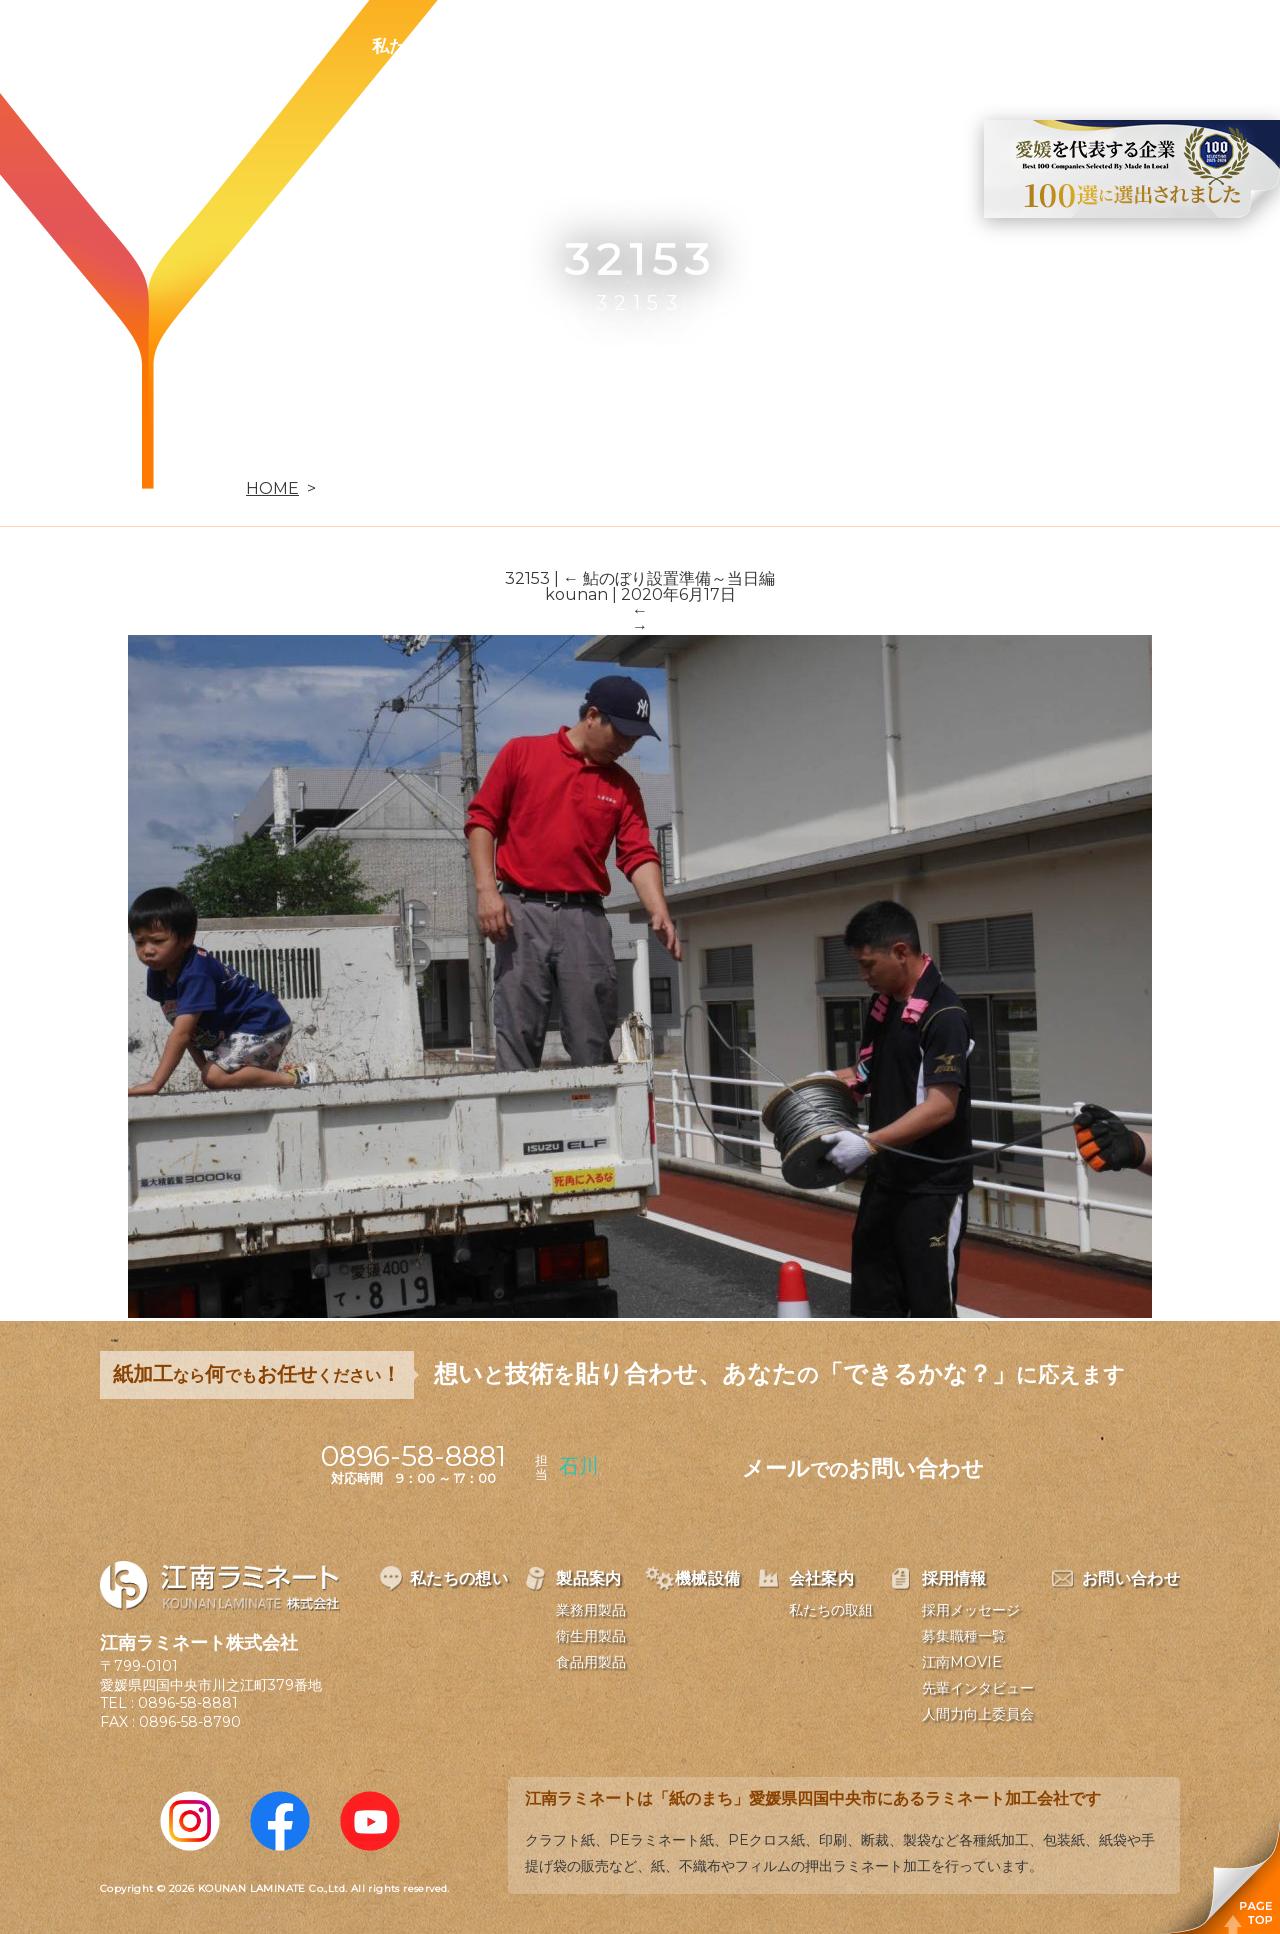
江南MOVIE (962, 1662)
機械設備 (672, 46)
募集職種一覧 (964, 1636)
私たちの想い (423, 46)
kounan (576, 594)
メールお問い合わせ (863, 1468)
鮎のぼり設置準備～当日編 (669, 578)
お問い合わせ (1037, 46)
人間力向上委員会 (978, 1714)
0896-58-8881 (188, 1703)
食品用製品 (591, 1662)
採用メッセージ (971, 1610)
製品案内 (556, 46)
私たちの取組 (831, 1610)
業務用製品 (591, 1610)
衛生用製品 (591, 1636)
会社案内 (788, 46)
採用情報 (904, 46)
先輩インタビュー (978, 1688)
